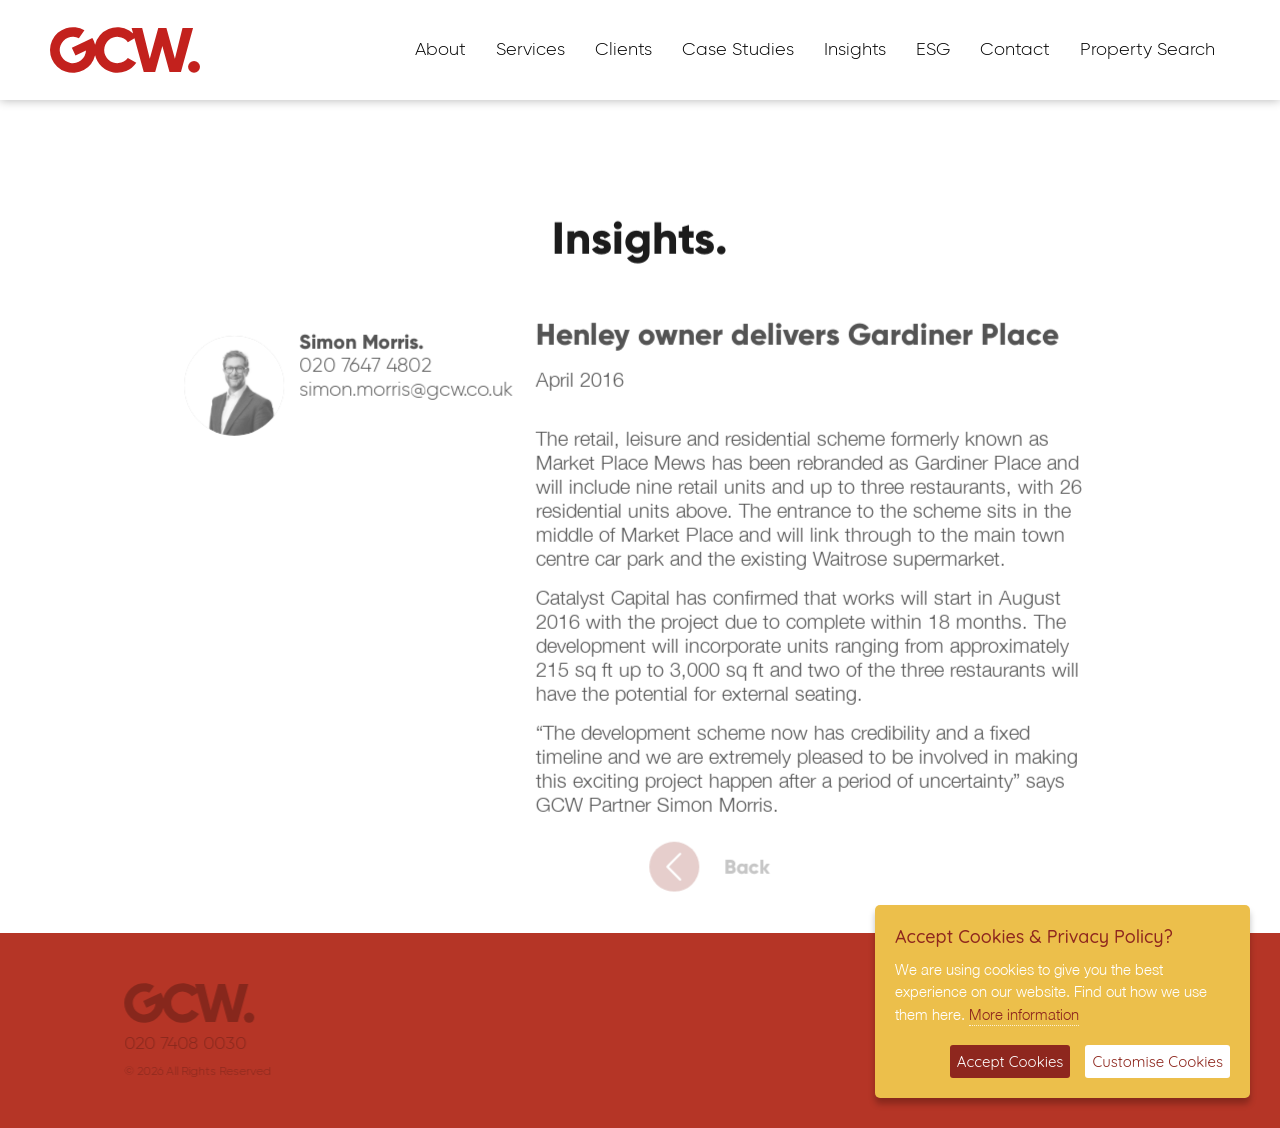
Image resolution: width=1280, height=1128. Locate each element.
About (440, 50)
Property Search (1147, 50)
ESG (933, 50)
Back (721, 873)
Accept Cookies (1010, 1061)
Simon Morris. (369, 348)
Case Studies (738, 50)
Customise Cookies (1157, 1061)
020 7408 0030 (197, 1044)
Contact (1015, 50)
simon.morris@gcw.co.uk (414, 396)
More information (1024, 1014)
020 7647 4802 (373, 372)
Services (530, 50)
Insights (855, 50)
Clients (623, 50)
